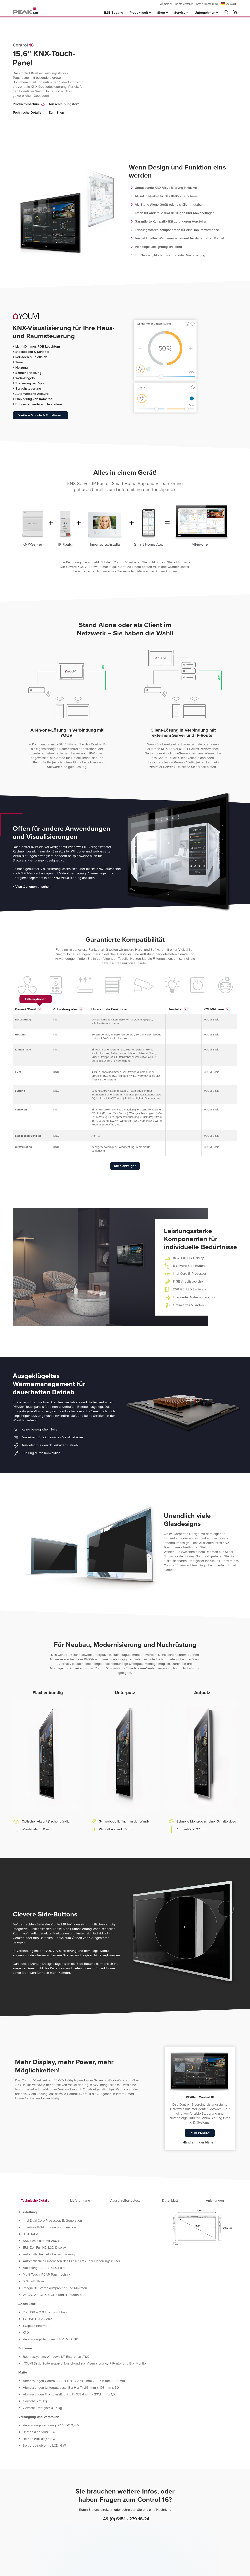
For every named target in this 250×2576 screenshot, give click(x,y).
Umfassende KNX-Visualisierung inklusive (166, 187)
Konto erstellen (184, 4)
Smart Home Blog (207, 4)
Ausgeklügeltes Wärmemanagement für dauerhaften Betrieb (180, 238)
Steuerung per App (29, 383)
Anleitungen (215, 2200)
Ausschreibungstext (64, 104)
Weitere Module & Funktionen (40, 415)
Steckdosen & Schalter (32, 351)
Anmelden (166, 4)
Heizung (21, 367)
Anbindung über (65, 1009)
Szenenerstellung (28, 372)
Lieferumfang (80, 2200)
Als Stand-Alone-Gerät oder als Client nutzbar (169, 204)
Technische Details (27, 112)
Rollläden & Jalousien (31, 357)
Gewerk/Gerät (25, 1009)
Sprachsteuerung (28, 388)
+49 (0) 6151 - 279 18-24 (125, 2518)
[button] (229, 4)
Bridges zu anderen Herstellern (38, 404)
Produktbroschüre (26, 104)
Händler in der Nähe (197, 2142)
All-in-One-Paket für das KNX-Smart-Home (166, 196)
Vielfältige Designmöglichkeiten (158, 246)
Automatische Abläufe (32, 393)
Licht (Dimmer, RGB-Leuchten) (37, 346)
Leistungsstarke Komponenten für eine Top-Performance (177, 229)
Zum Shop (56, 112)
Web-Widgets (25, 378)
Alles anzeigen (125, 1166)
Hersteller (175, 1009)
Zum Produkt (200, 2133)
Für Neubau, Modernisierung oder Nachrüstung (170, 255)
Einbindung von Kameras (33, 399)
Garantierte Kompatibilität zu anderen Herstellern (171, 221)
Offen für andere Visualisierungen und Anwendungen (174, 213)
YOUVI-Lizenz (214, 1009)
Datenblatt (170, 2200)
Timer (19, 362)
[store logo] (25, 10)
